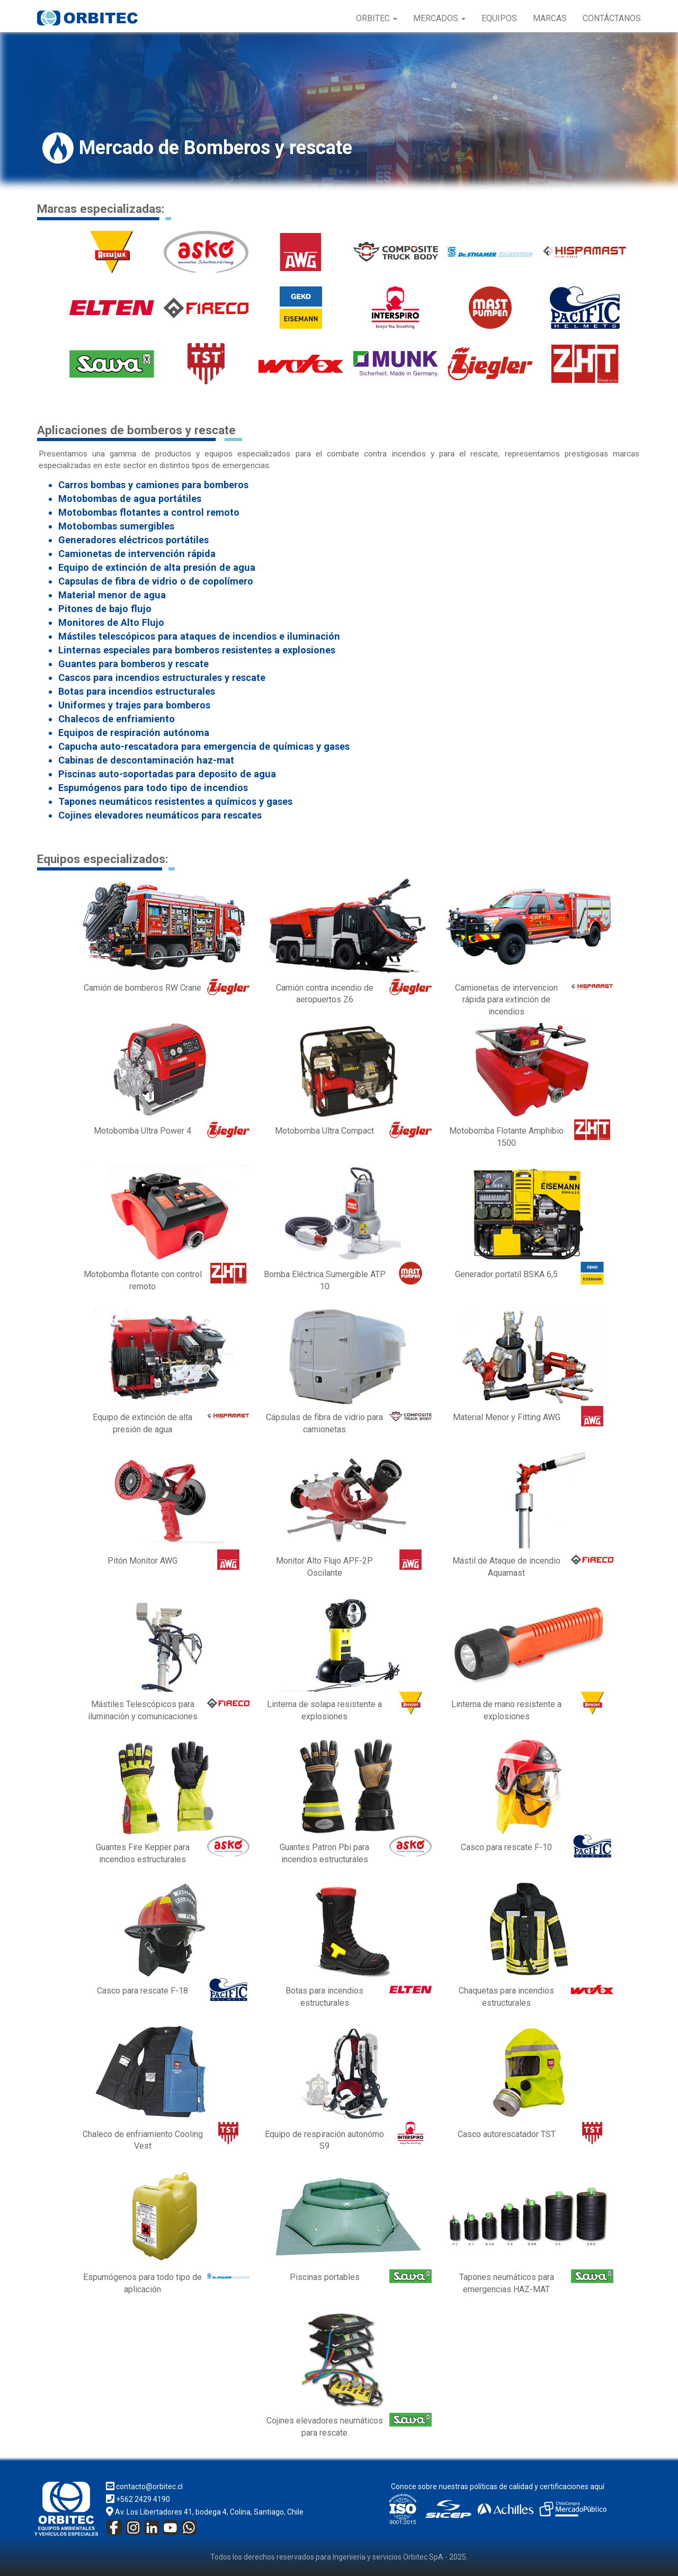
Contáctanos (612, 18)
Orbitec (376, 18)
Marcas (550, 18)
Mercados (439, 18)
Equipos (499, 18)
